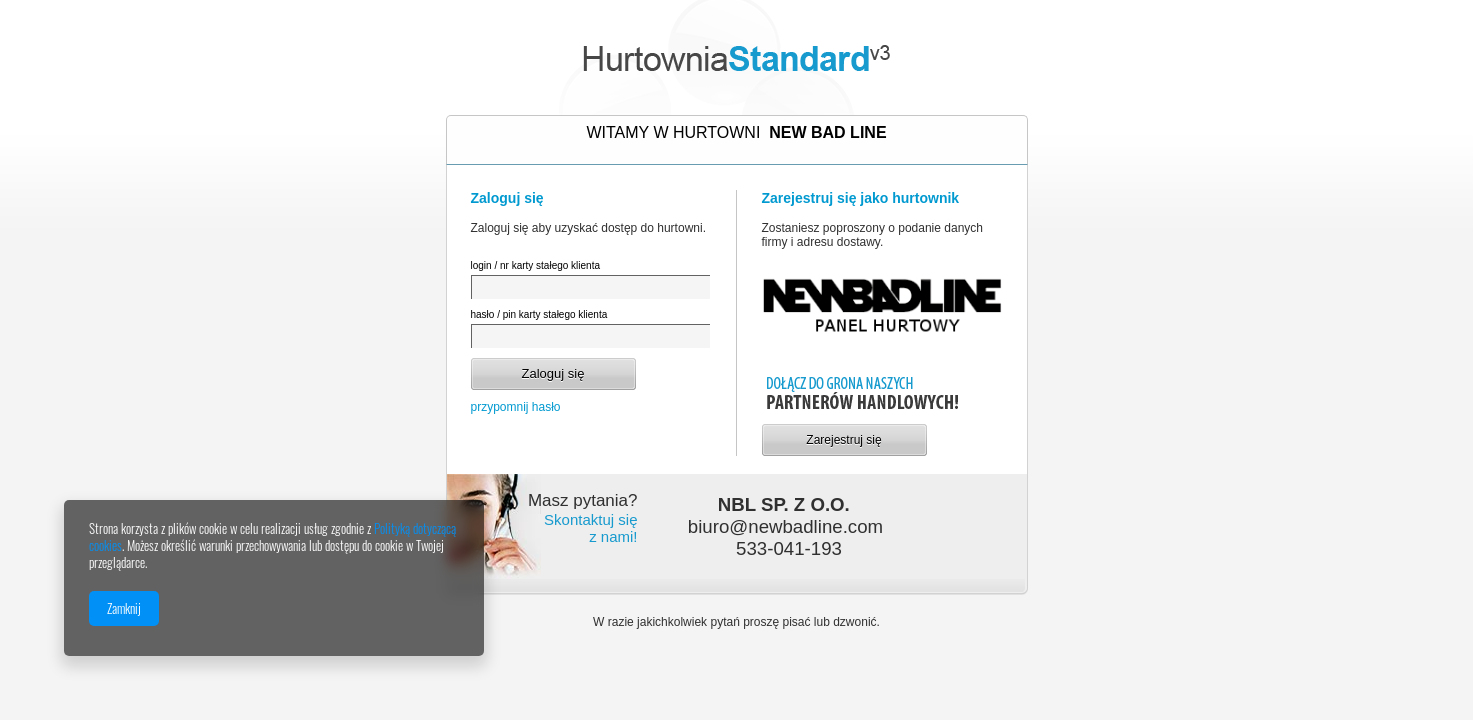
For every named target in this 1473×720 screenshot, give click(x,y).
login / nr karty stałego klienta (536, 265)
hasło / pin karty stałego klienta (539, 314)
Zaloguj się (553, 373)
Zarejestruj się (843, 440)
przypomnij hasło (516, 407)
